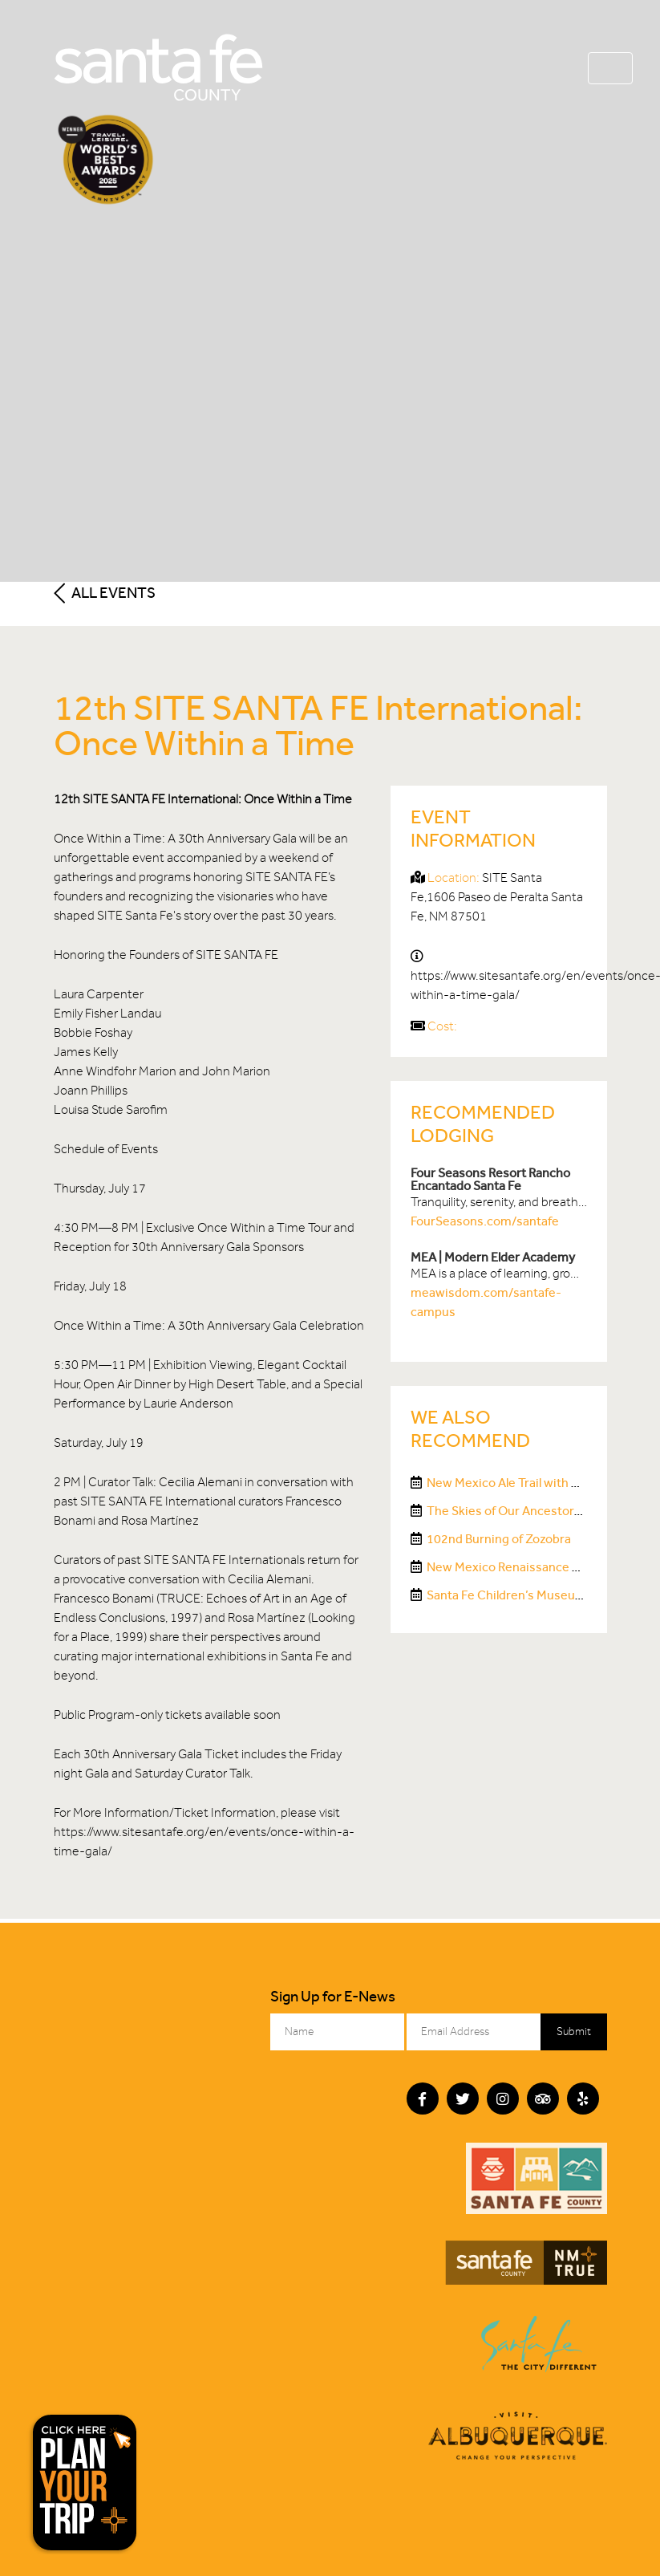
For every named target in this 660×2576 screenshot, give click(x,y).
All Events (105, 592)
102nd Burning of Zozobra (499, 1538)
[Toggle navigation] (610, 68)
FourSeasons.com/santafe (485, 1221)
